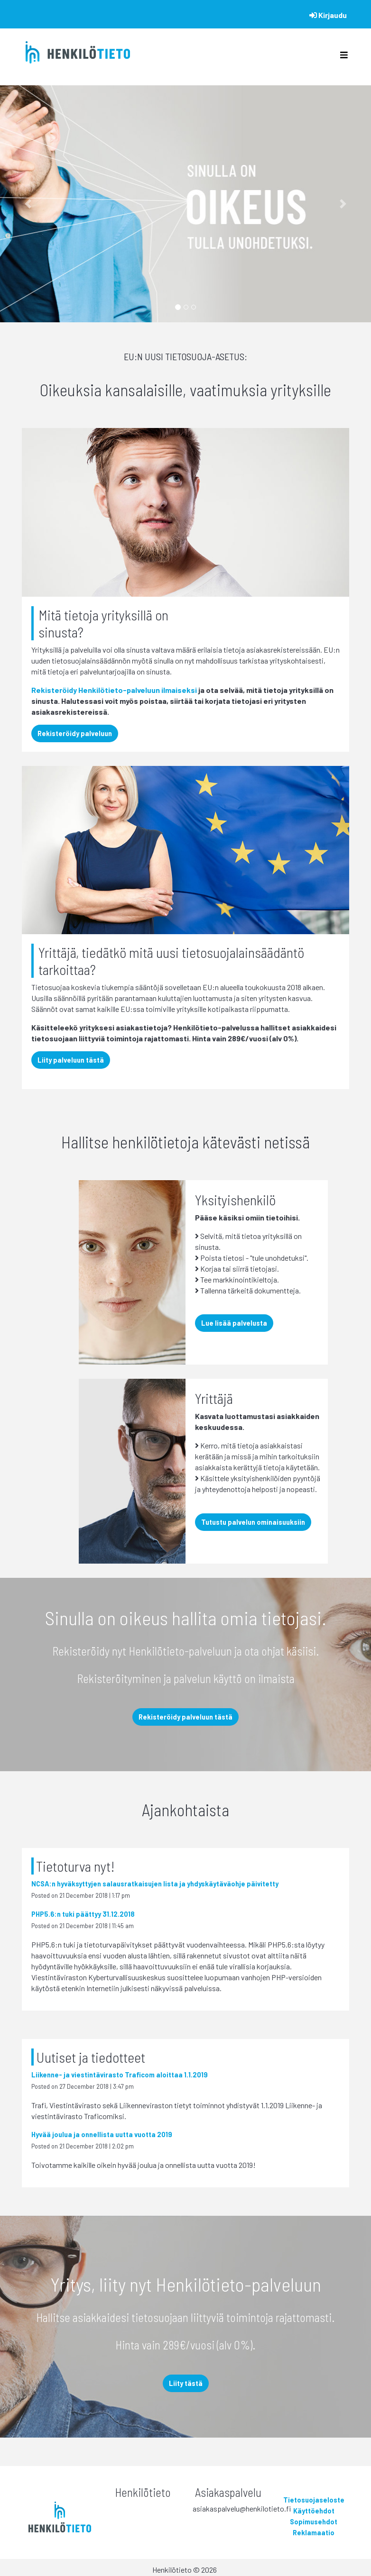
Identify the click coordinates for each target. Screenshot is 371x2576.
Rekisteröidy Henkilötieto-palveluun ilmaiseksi (114, 689)
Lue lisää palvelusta (234, 1323)
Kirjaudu (328, 14)
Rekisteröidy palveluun (74, 733)
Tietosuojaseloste (313, 2500)
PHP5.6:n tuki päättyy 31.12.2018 (83, 1914)
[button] (28, 203)
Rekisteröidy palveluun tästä (185, 1717)
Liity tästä (186, 2383)
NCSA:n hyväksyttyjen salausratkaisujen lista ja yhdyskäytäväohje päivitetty (154, 1884)
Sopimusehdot (313, 2522)
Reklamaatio (313, 2533)
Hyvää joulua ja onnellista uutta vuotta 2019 (101, 2134)
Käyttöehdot (313, 2511)
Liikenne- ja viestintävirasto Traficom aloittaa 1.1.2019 (119, 2075)
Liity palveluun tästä (70, 1060)
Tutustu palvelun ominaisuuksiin (253, 1522)
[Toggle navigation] (343, 57)
